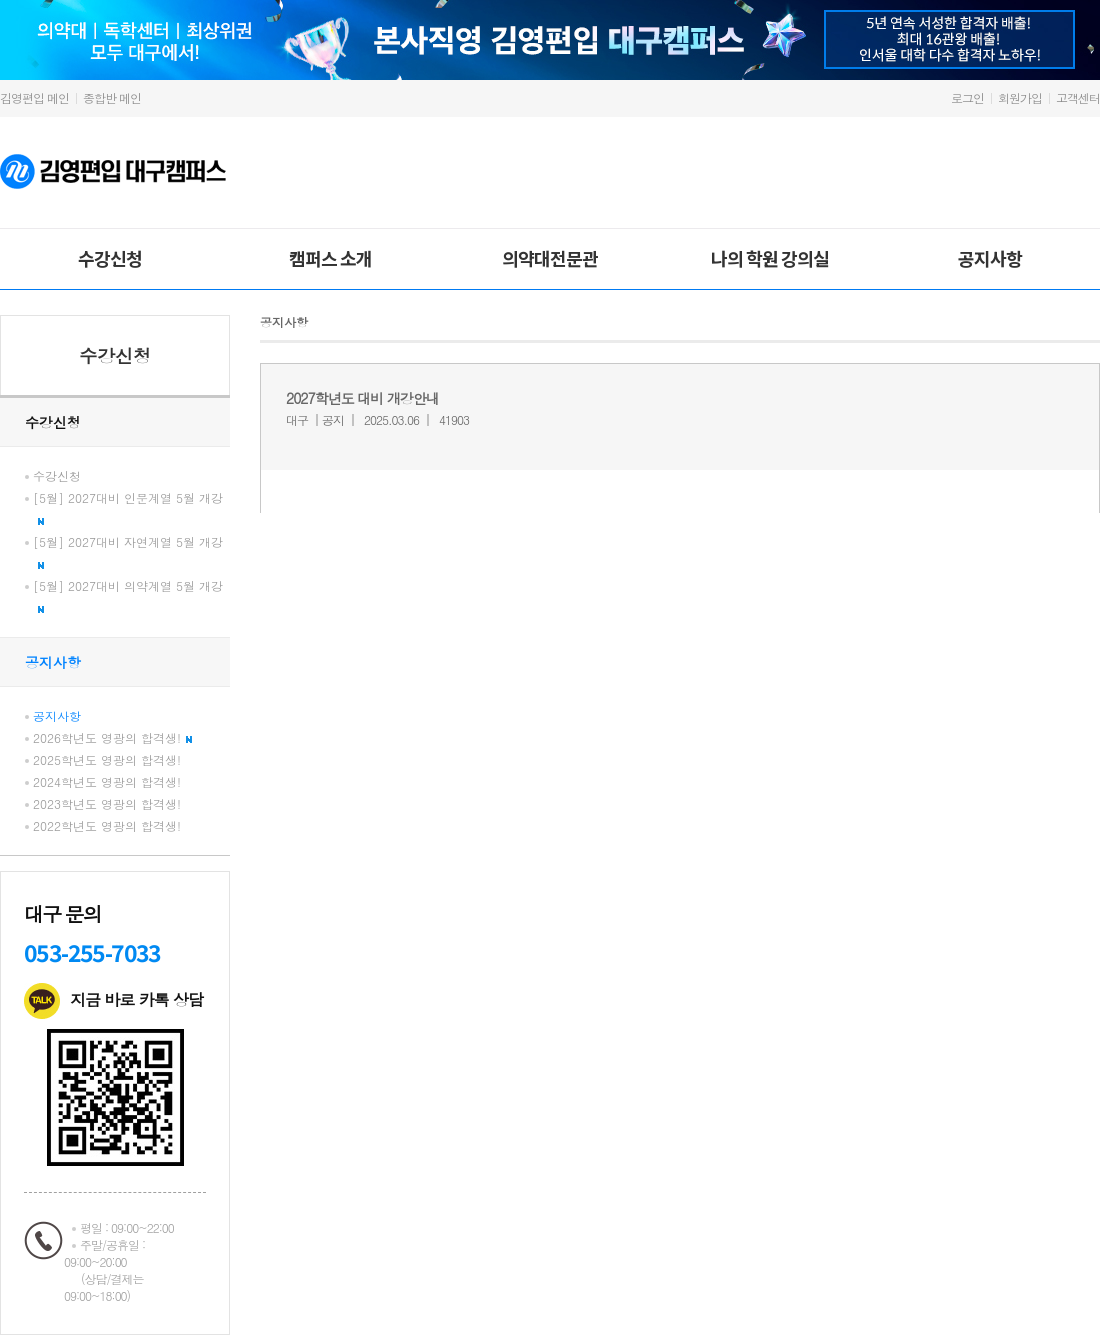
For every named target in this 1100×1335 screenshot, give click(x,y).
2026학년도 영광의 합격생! (112, 737)
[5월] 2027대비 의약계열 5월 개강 (128, 595)
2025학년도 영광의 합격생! (107, 759)
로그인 (967, 97)
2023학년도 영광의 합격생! (107, 803)
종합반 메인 (112, 97)
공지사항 (990, 258)
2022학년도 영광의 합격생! (107, 825)
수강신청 (110, 258)
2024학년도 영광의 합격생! (107, 781)
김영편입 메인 (34, 97)
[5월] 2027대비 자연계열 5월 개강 (128, 551)
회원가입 (1020, 97)
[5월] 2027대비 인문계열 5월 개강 (128, 507)
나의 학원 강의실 (770, 258)
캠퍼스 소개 (330, 258)
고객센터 (1078, 97)
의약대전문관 (550, 258)
